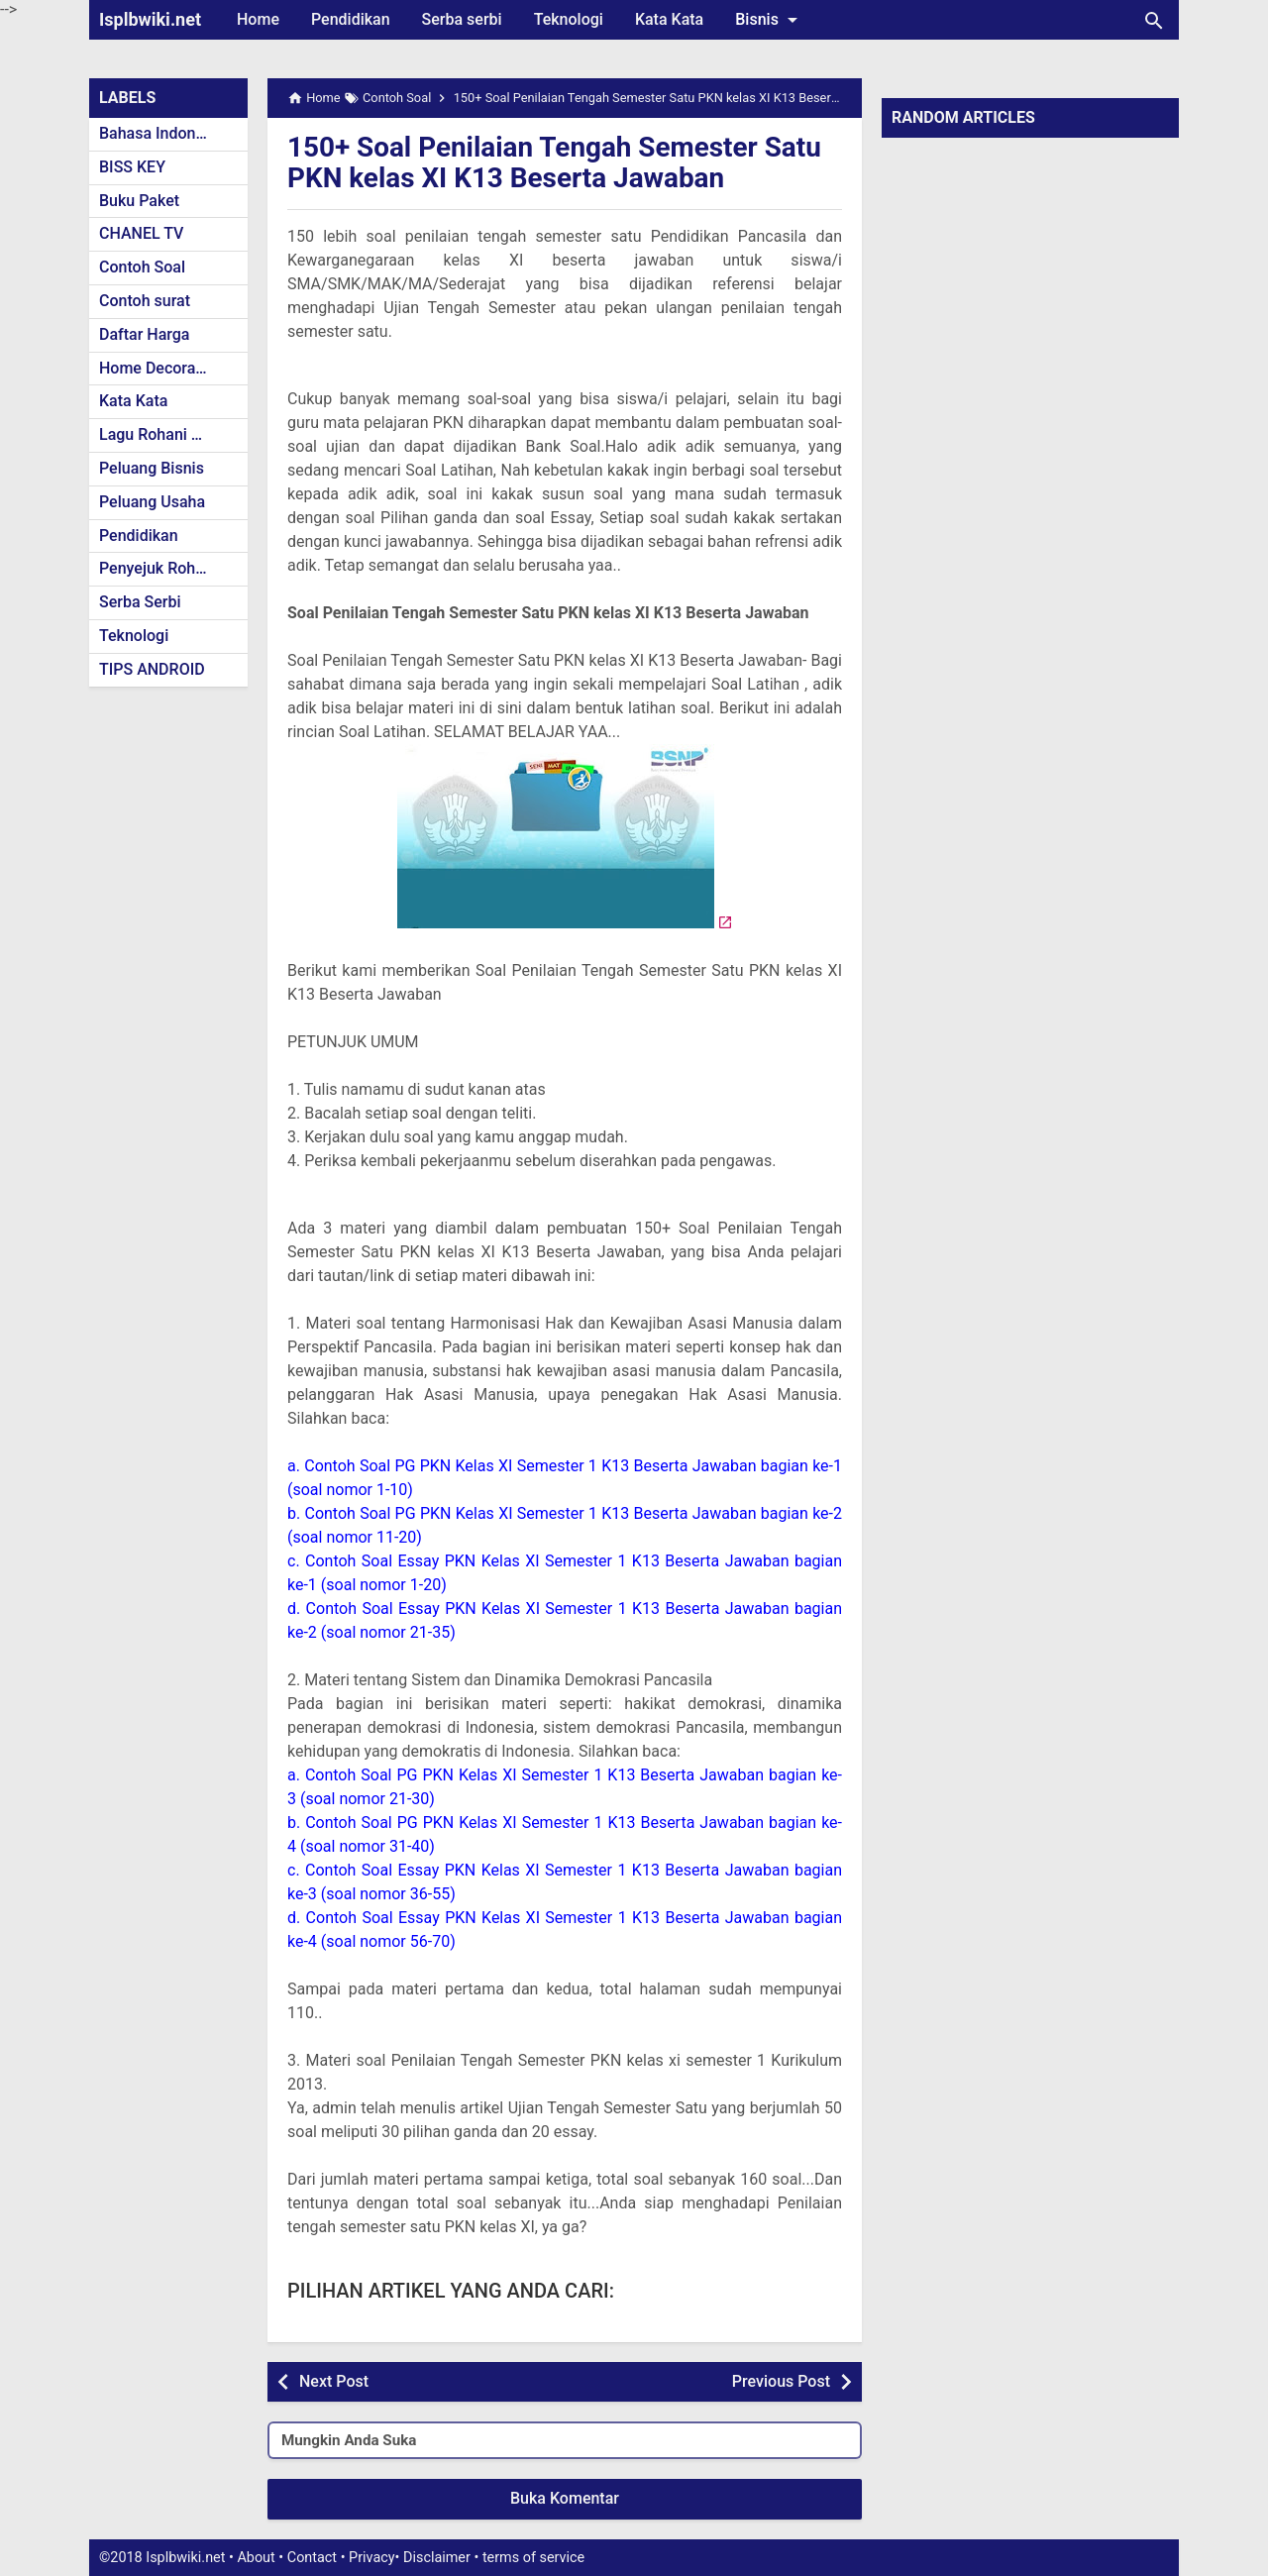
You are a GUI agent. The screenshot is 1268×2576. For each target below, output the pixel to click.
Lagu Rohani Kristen (170, 434)
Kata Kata (669, 19)
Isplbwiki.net (150, 19)
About (255, 2557)
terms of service (533, 2557)
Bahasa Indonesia (162, 133)
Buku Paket (139, 200)
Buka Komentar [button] (564, 2498)
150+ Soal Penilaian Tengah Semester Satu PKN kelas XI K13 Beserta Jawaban (555, 162)
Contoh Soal (142, 267)
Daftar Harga (144, 334)
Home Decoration (161, 368)
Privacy (372, 2557)
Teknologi (568, 19)
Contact (312, 2557)
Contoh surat (144, 300)
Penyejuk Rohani (158, 568)
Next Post (334, 2381)
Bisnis (769, 20)
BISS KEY (132, 167)
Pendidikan (350, 19)
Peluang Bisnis (151, 468)
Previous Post (781, 2381)
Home (258, 19)
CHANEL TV (141, 233)
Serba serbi (462, 19)
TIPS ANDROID (152, 669)
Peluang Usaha (152, 501)
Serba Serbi (140, 601)
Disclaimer (437, 2557)
